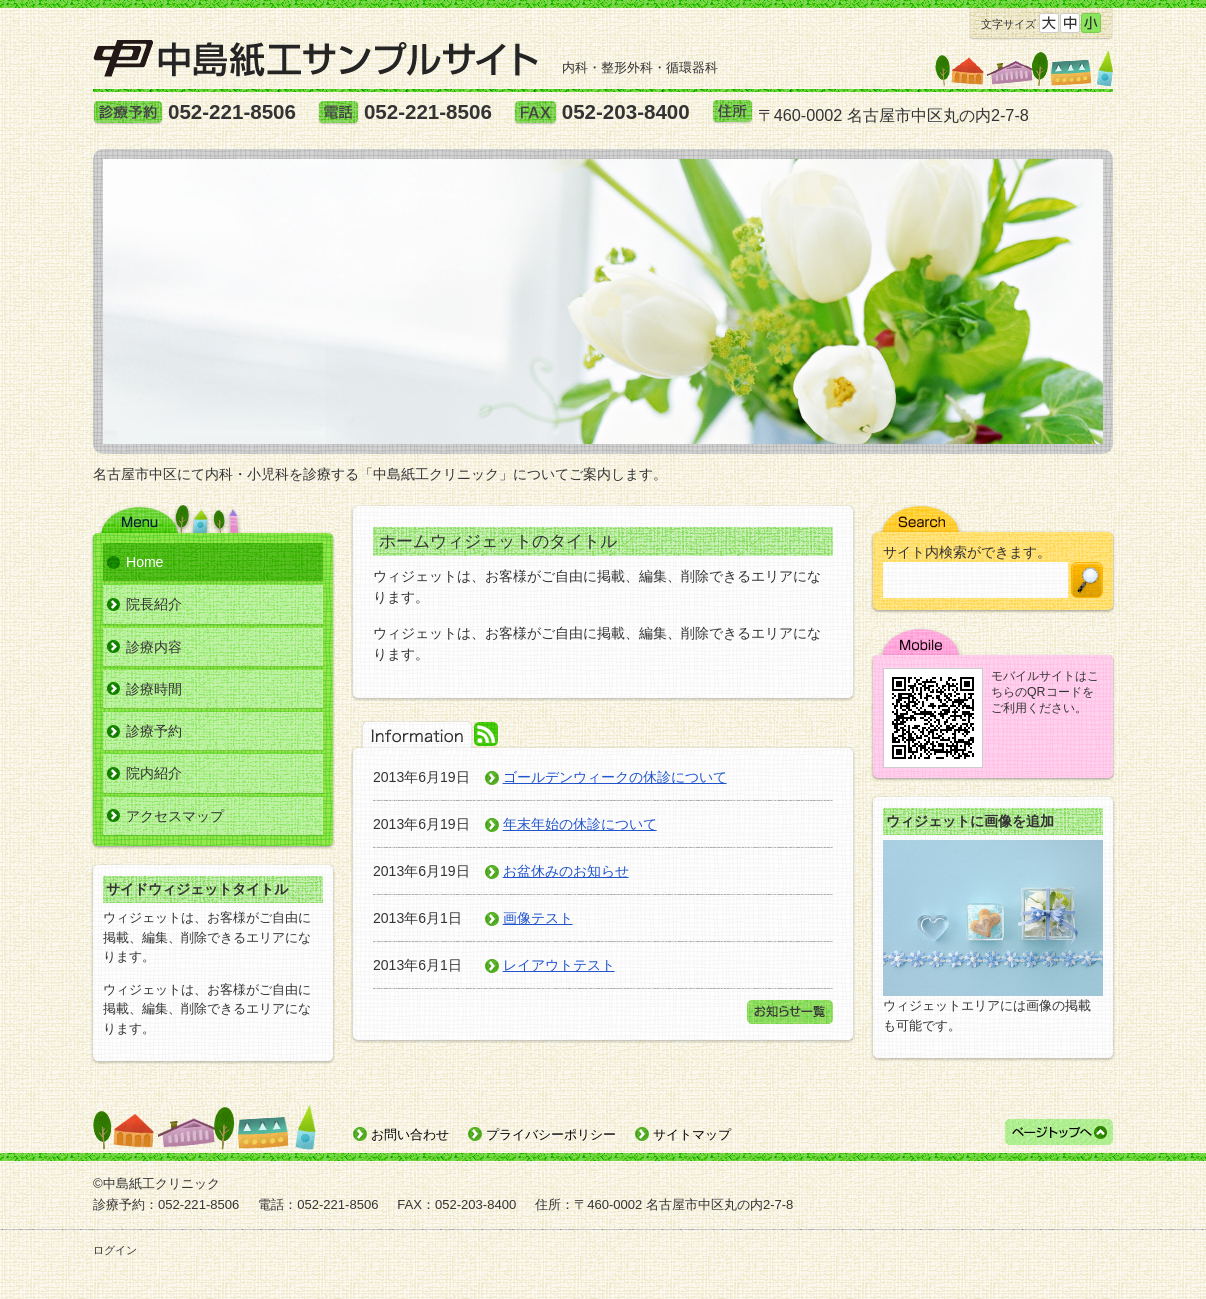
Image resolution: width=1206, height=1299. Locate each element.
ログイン (115, 1250)
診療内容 (154, 647)
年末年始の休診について (580, 824)
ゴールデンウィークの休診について (615, 777)
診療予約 (154, 731)
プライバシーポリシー (551, 1134)
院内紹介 (154, 773)
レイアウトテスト (559, 965)
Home (144, 562)
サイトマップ (692, 1134)
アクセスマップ (175, 816)
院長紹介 (154, 604)
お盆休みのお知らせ (566, 871)
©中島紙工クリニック (156, 1183)
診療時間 (154, 689)
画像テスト (538, 918)
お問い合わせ (410, 1134)
